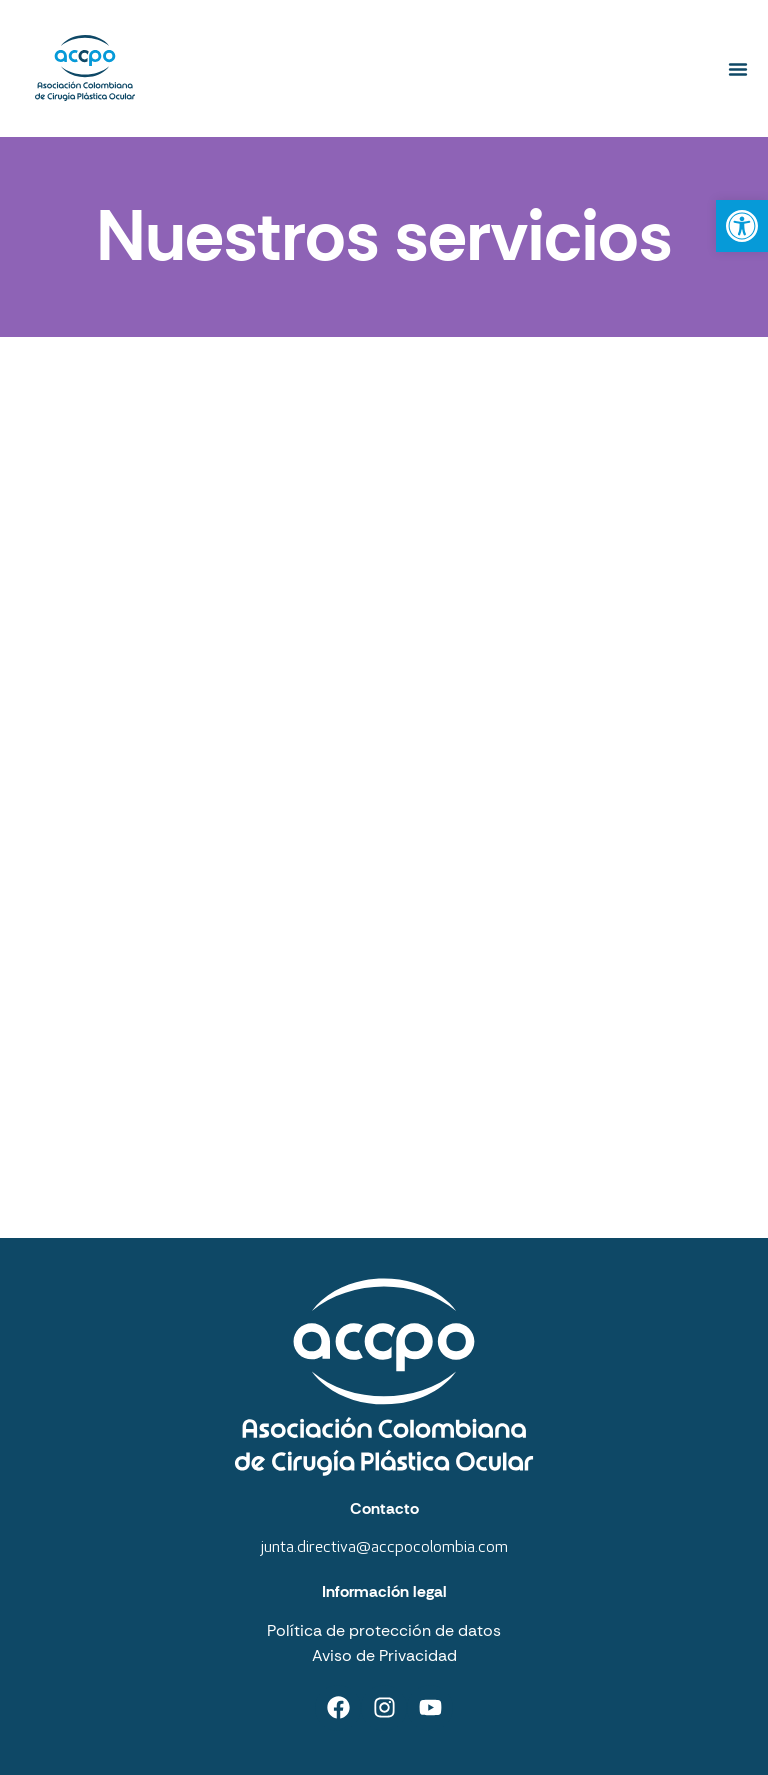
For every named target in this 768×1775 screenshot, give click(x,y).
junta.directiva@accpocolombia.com (384, 1548)
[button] (738, 69)
